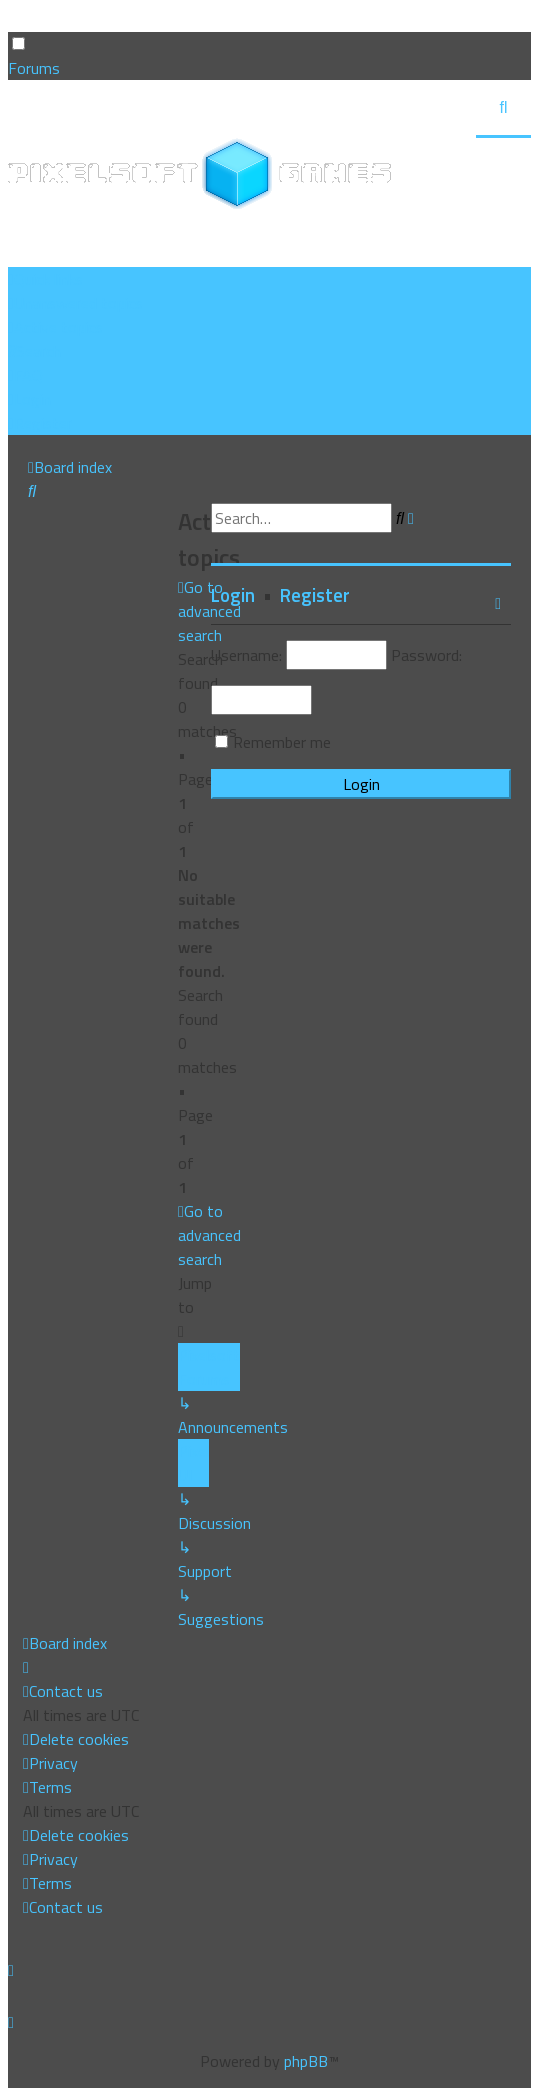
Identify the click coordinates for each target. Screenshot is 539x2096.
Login (233, 595)
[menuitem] (75, 303)
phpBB (306, 2061)
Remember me (282, 742)
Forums (34, 68)
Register (315, 595)
